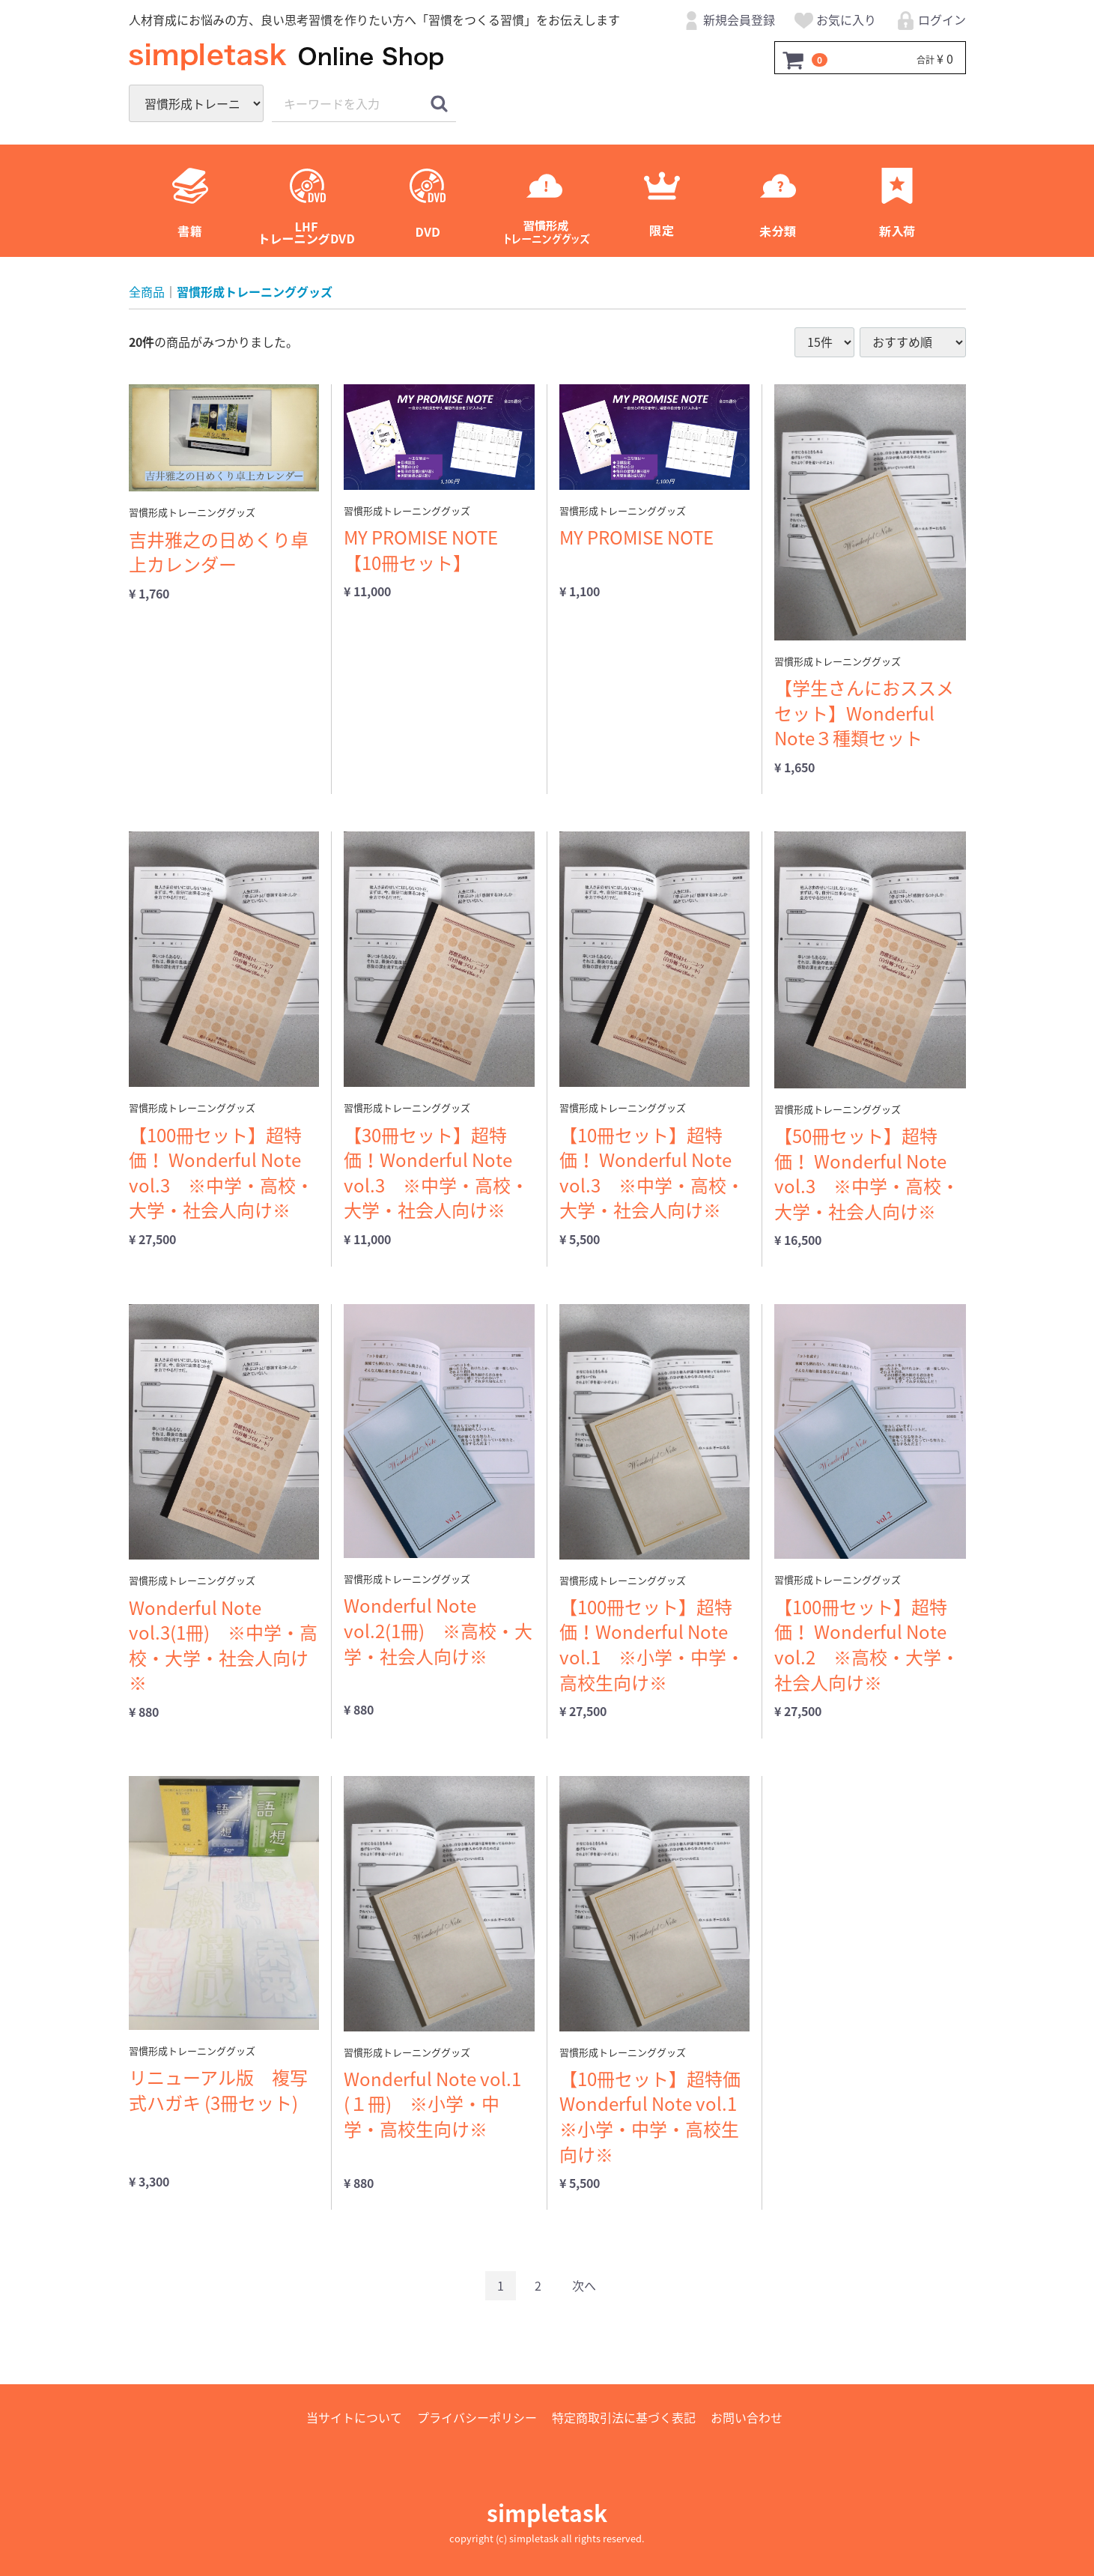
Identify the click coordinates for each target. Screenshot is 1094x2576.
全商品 (147, 292)
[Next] (584, 2285)
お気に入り (834, 22)
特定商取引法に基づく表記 (624, 2417)
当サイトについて (354, 2417)
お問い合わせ (746, 2417)
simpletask (547, 2513)
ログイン (930, 22)
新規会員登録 (727, 22)
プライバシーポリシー (477, 2417)
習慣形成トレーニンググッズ (254, 292)
